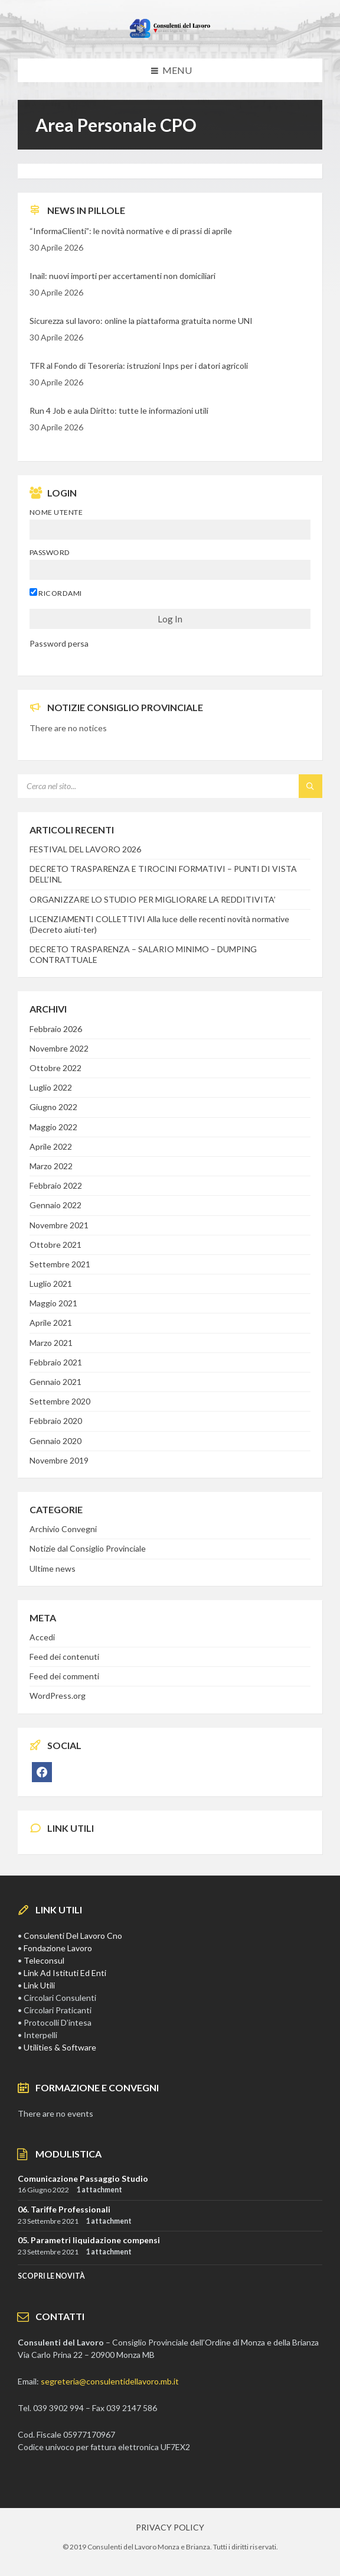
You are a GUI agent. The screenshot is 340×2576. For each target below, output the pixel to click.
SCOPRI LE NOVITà (51, 2276)
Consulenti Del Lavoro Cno (73, 1936)
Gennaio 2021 (55, 1382)
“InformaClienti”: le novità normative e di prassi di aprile (131, 231)
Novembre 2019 (59, 1460)
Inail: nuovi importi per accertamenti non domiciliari (122, 276)
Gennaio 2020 (55, 1441)
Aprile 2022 (51, 1146)
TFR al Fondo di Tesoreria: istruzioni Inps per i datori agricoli (139, 366)
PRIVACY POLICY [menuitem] (170, 2527)
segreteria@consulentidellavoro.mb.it (110, 2381)
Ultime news (53, 1568)
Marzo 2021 (51, 1343)
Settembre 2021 (60, 1264)
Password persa (59, 643)
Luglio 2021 (51, 1284)
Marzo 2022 (51, 1166)
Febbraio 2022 (56, 1185)
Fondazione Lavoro (58, 1948)
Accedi (42, 1637)
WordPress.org (58, 1696)
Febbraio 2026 (56, 1029)
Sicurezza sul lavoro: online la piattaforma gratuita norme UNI (141, 321)
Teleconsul (44, 1960)
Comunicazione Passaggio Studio (83, 2178)
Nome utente (56, 512)
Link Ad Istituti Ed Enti (65, 1973)
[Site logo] (170, 35)
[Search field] (165, 786)
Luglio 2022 (51, 1087)
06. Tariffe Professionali (64, 2209)
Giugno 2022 (53, 1107)
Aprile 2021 (51, 1323)
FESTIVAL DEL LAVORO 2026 (85, 849)
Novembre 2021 (59, 1225)
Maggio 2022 (53, 1127)
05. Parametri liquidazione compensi (89, 2240)
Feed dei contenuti (64, 1657)
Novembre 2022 (59, 1048)
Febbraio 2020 (56, 1421)
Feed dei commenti (64, 1676)
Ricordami (56, 593)
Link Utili (39, 1985)
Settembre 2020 (60, 1401)
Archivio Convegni (63, 1529)
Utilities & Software (60, 2047)
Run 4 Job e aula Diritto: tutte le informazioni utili (119, 410)
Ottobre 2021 (55, 1245)
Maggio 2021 (53, 1303)
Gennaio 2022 (55, 1205)
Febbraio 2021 (56, 1362)
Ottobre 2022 (55, 1068)
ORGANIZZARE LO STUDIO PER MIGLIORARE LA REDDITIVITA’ (153, 899)
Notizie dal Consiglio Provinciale (88, 1548)
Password (50, 552)
